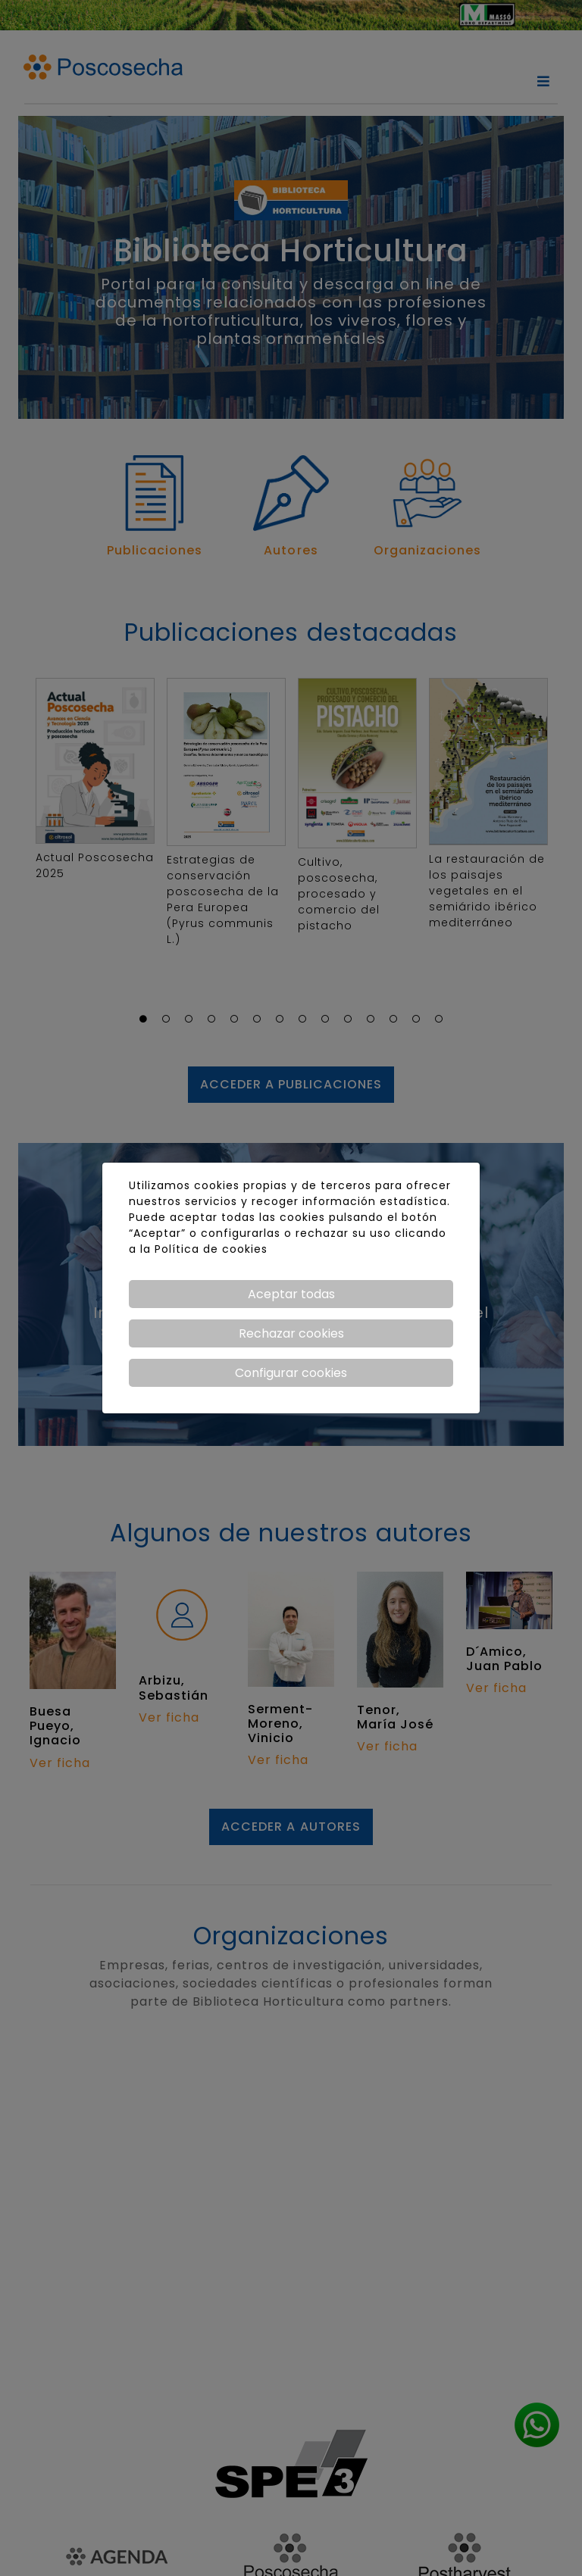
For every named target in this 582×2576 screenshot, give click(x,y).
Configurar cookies (291, 1373)
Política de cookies (211, 1249)
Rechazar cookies (291, 1333)
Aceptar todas (291, 1294)
